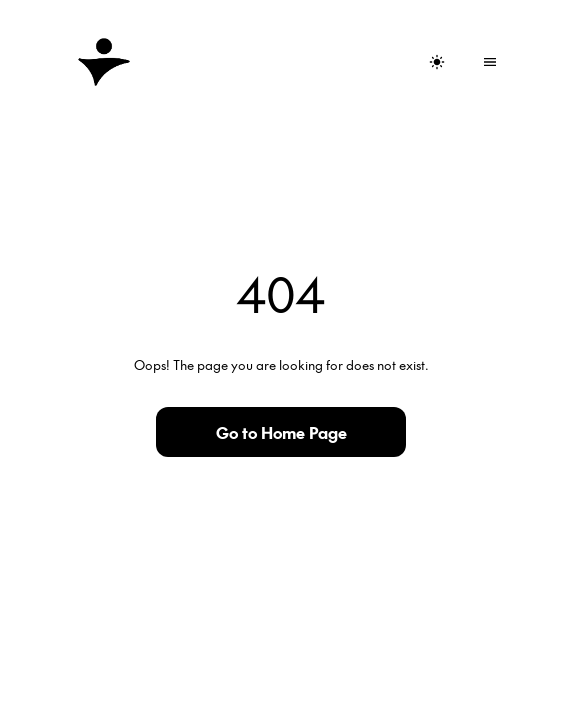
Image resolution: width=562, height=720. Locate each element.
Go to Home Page (281, 432)
